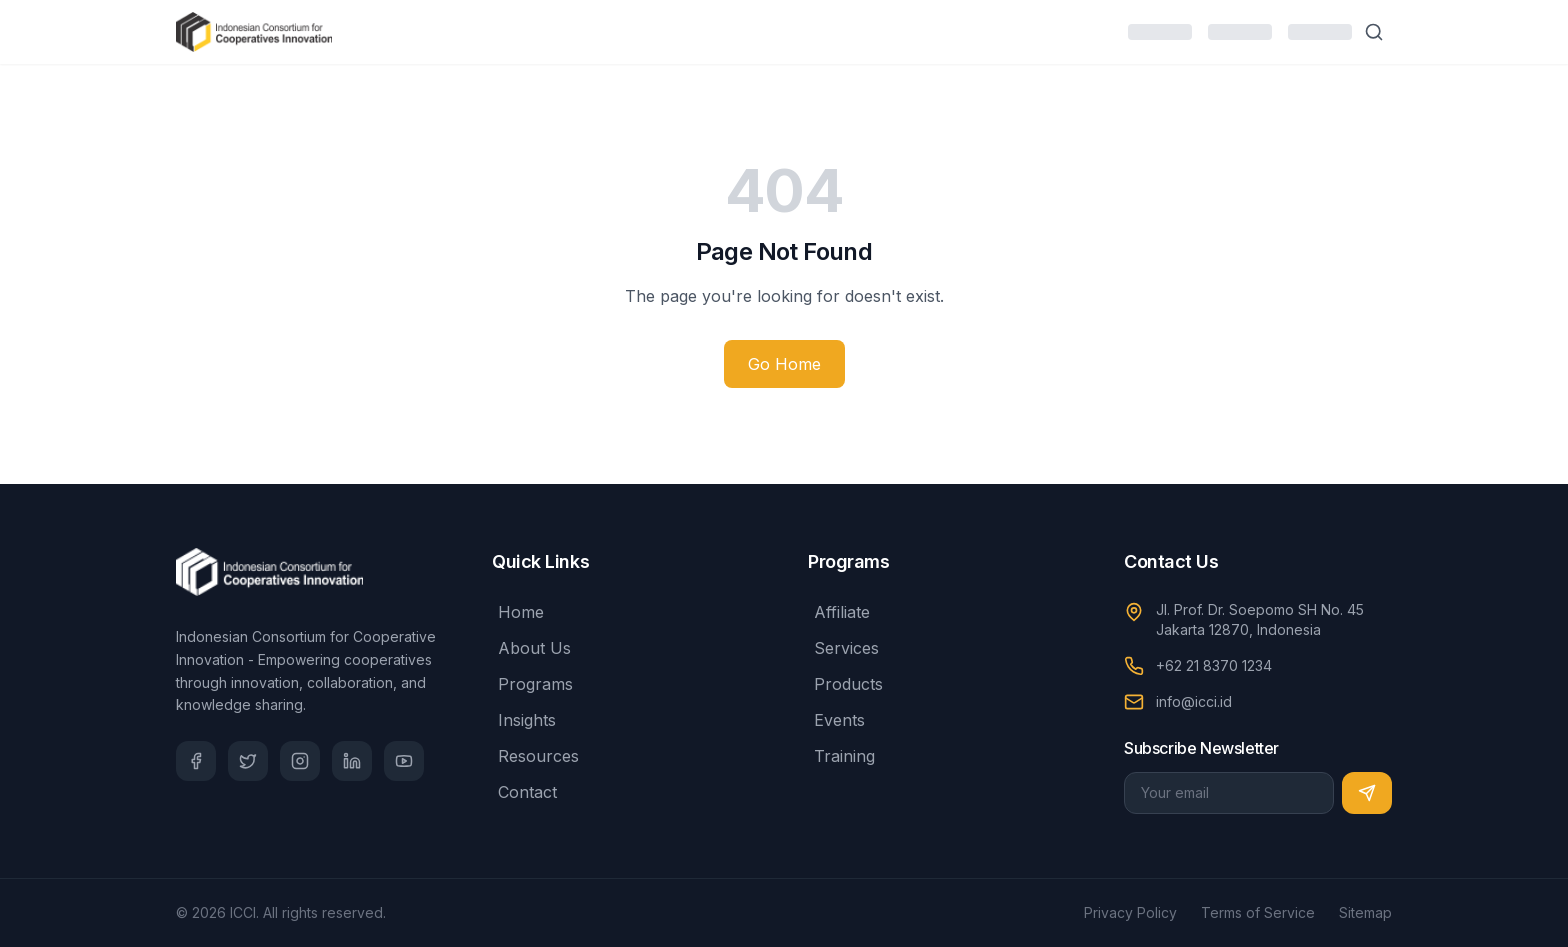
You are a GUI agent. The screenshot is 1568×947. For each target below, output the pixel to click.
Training (841, 756)
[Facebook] (196, 761)
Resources (535, 756)
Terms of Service (1258, 912)
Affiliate (839, 612)
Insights (524, 720)
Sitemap (1365, 912)
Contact (524, 792)
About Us (531, 648)
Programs (532, 684)
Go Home (784, 364)
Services (843, 648)
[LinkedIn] (352, 761)
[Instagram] (300, 761)
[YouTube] (404, 761)
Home (518, 612)
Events (836, 720)
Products (845, 684)
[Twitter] (248, 761)
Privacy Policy (1130, 912)
